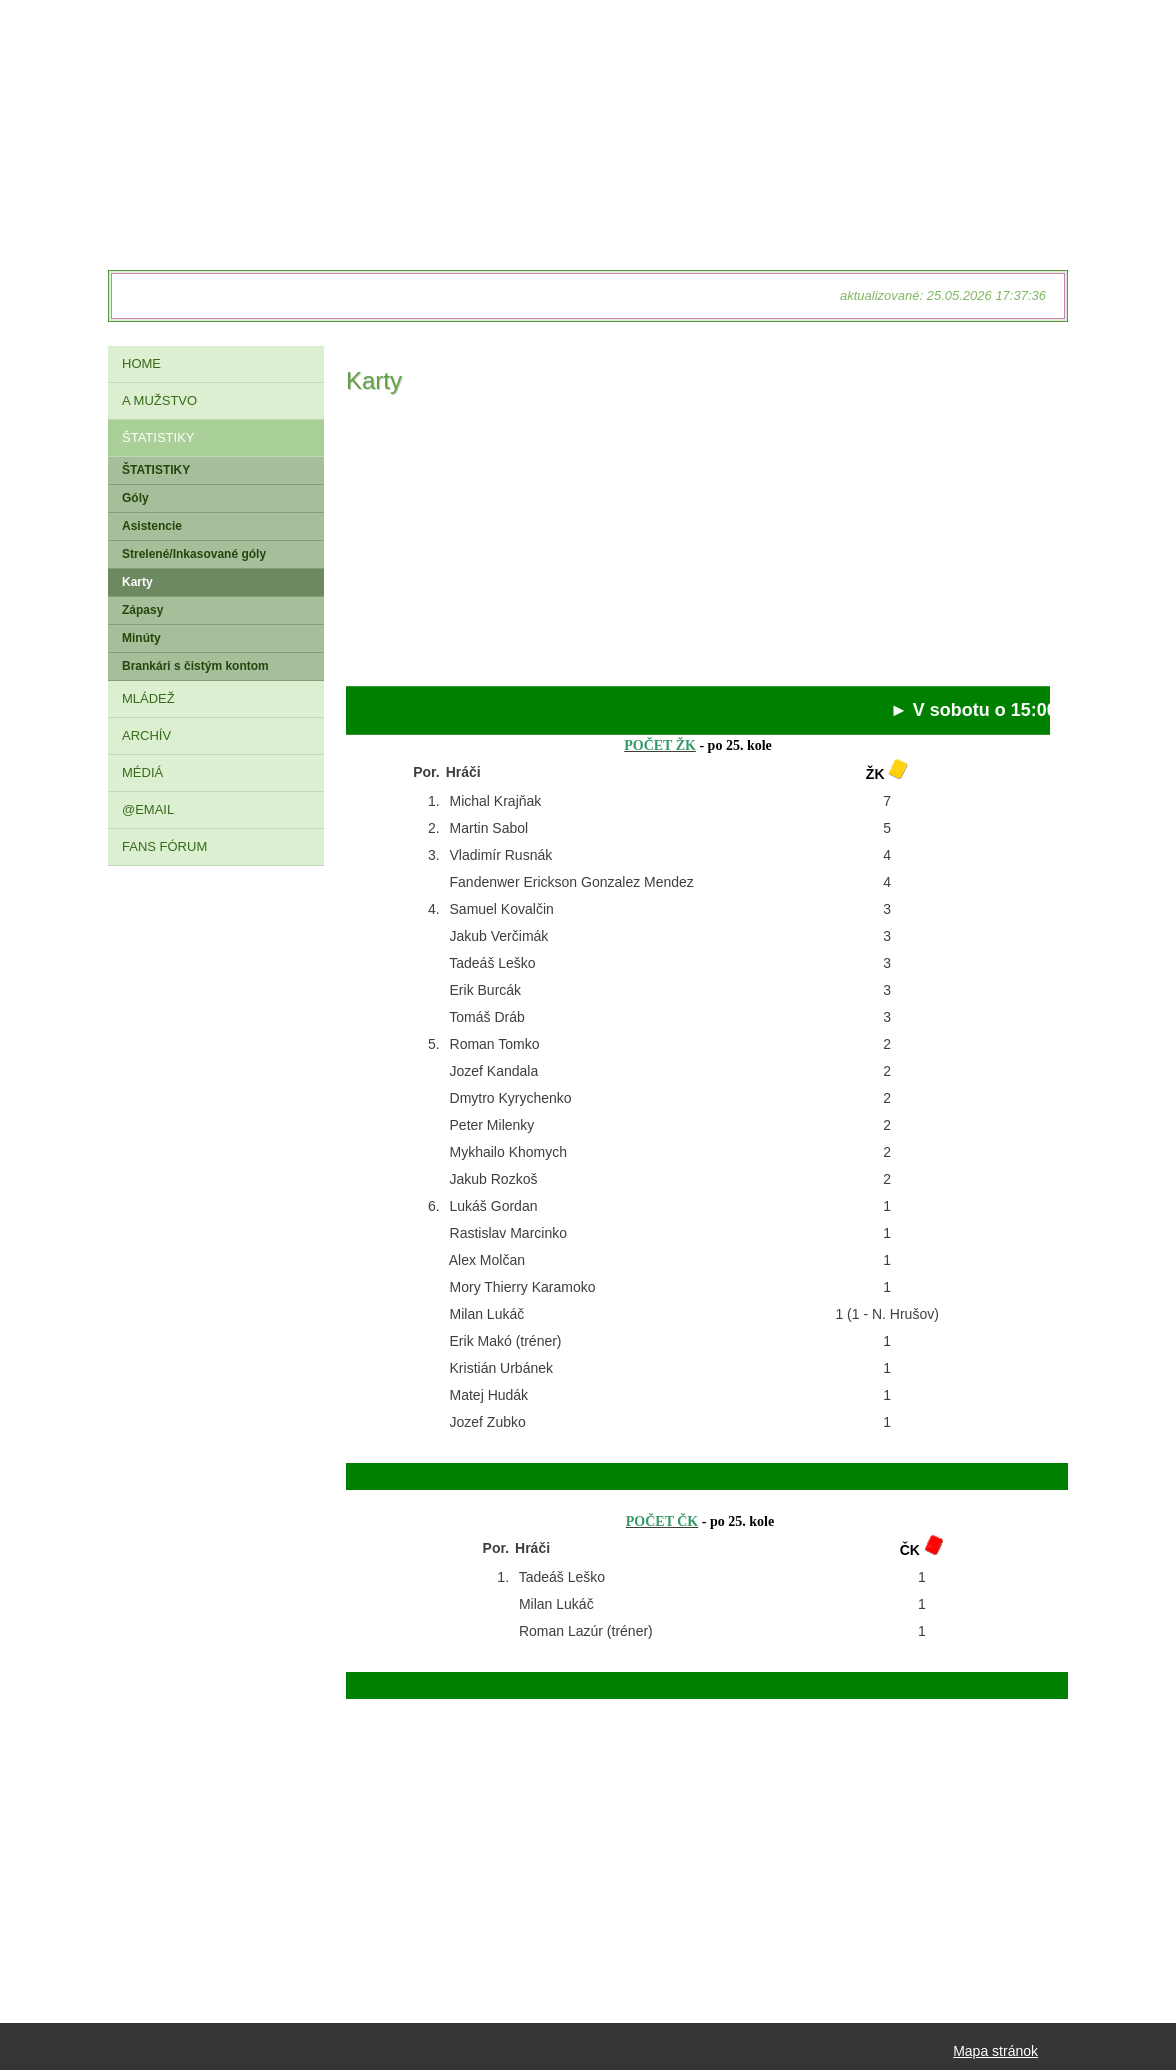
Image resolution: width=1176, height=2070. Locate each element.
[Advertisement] (698, 546)
